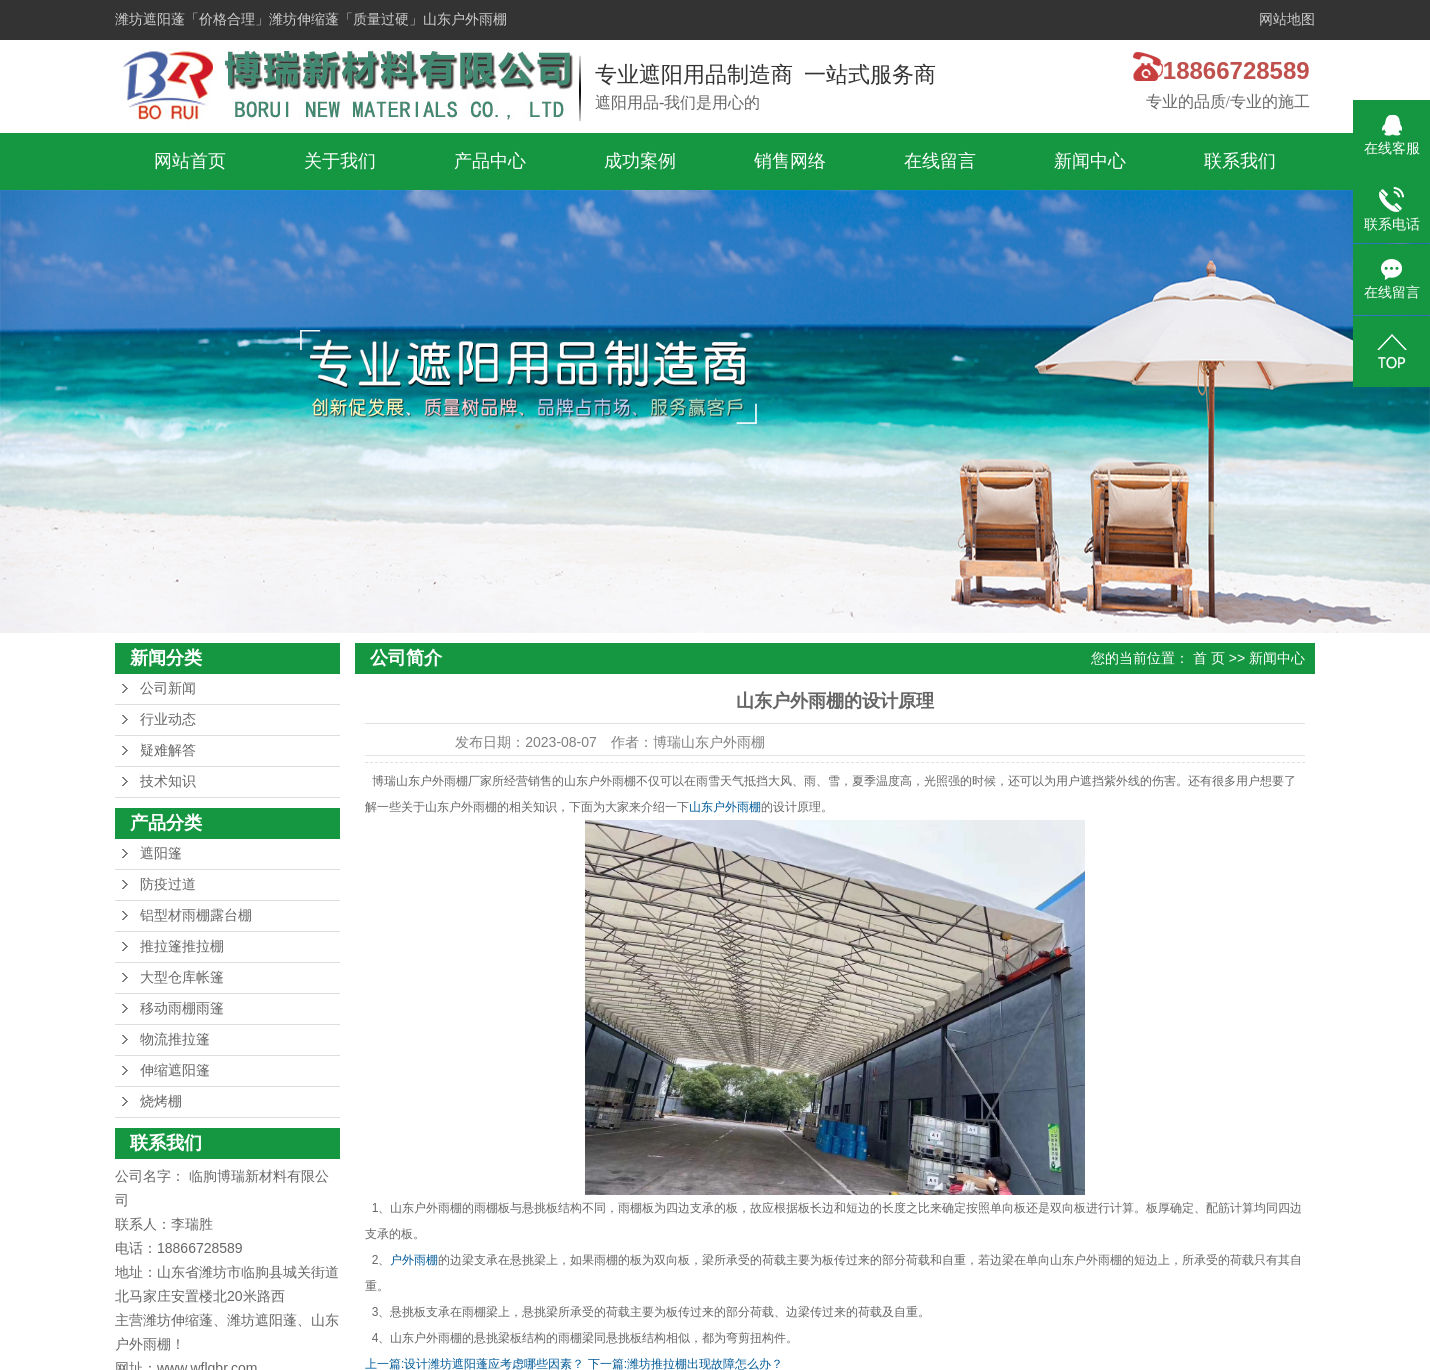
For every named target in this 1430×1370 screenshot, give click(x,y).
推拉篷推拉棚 (182, 946)
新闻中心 (1090, 161)
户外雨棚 (414, 1260)
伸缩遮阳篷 (175, 1070)
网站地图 (1287, 19)
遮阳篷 (161, 853)
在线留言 (940, 161)
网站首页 (190, 161)
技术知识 (168, 781)
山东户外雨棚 (725, 807)
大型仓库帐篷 (182, 977)
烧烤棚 (161, 1101)
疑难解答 (168, 750)
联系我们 (1240, 161)
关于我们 (340, 161)
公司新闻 (168, 688)
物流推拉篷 (175, 1039)
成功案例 (640, 161)
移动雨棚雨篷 (182, 1008)
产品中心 (490, 161)
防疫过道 (168, 884)
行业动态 (168, 719)
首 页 (1209, 658)
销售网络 (790, 161)
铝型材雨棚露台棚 (196, 915)
